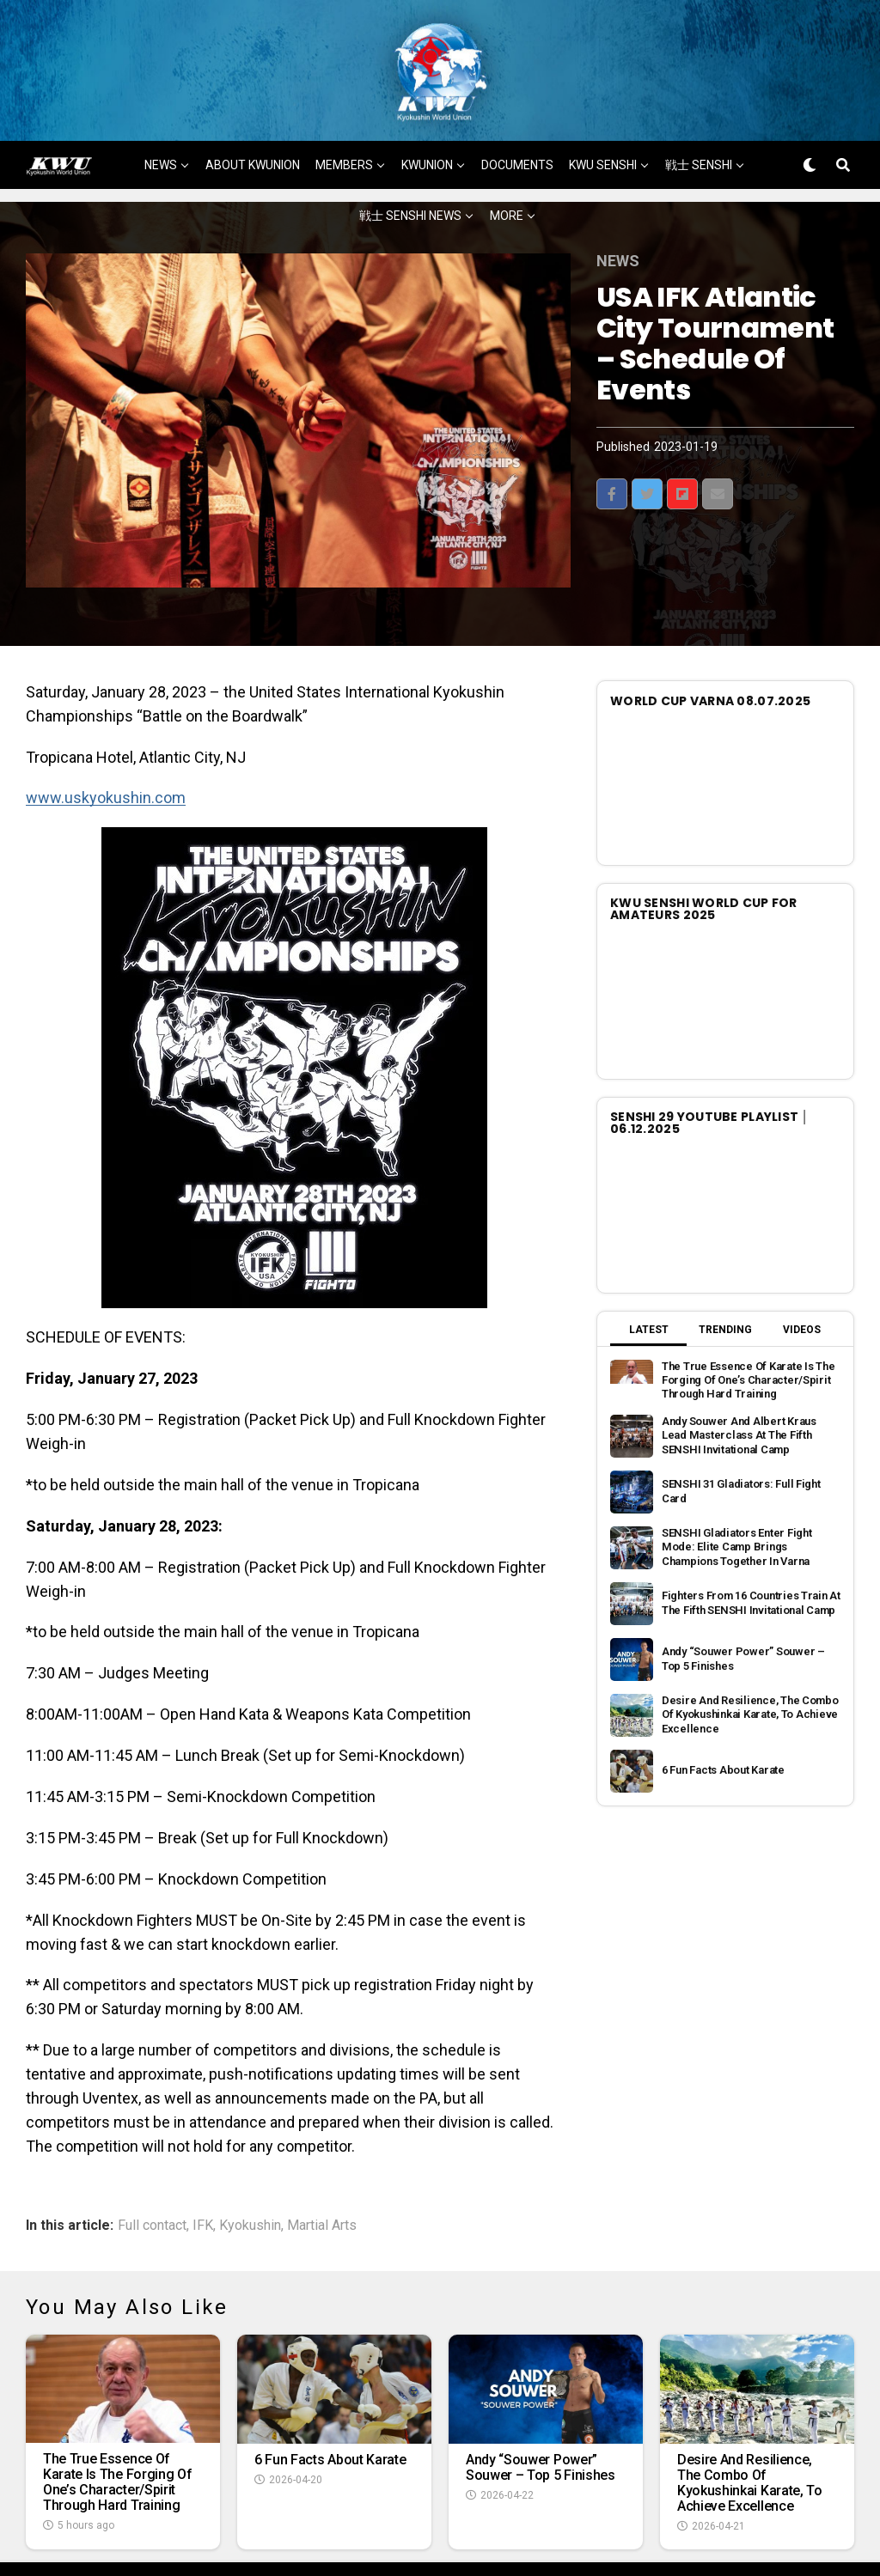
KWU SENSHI (603, 112)
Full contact (152, 2172)
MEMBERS (344, 112)
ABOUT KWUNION (252, 112)
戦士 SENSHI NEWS (410, 162)
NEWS (160, 112)
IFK (202, 2172)
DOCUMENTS (517, 112)
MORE (506, 162)
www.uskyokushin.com (106, 744)
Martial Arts (322, 2172)
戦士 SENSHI (698, 112)
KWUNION (427, 112)
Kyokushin (250, 2172)
